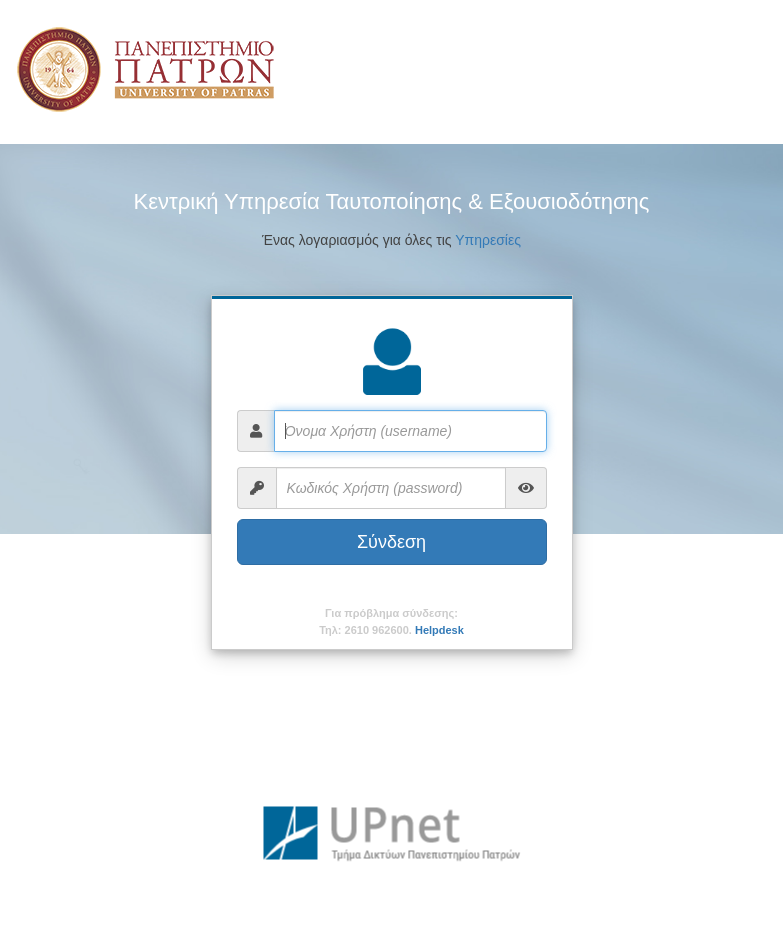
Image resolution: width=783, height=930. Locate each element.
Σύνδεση (391, 542)
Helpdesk (439, 630)
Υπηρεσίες (488, 240)
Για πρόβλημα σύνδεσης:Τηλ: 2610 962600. (391, 621)
